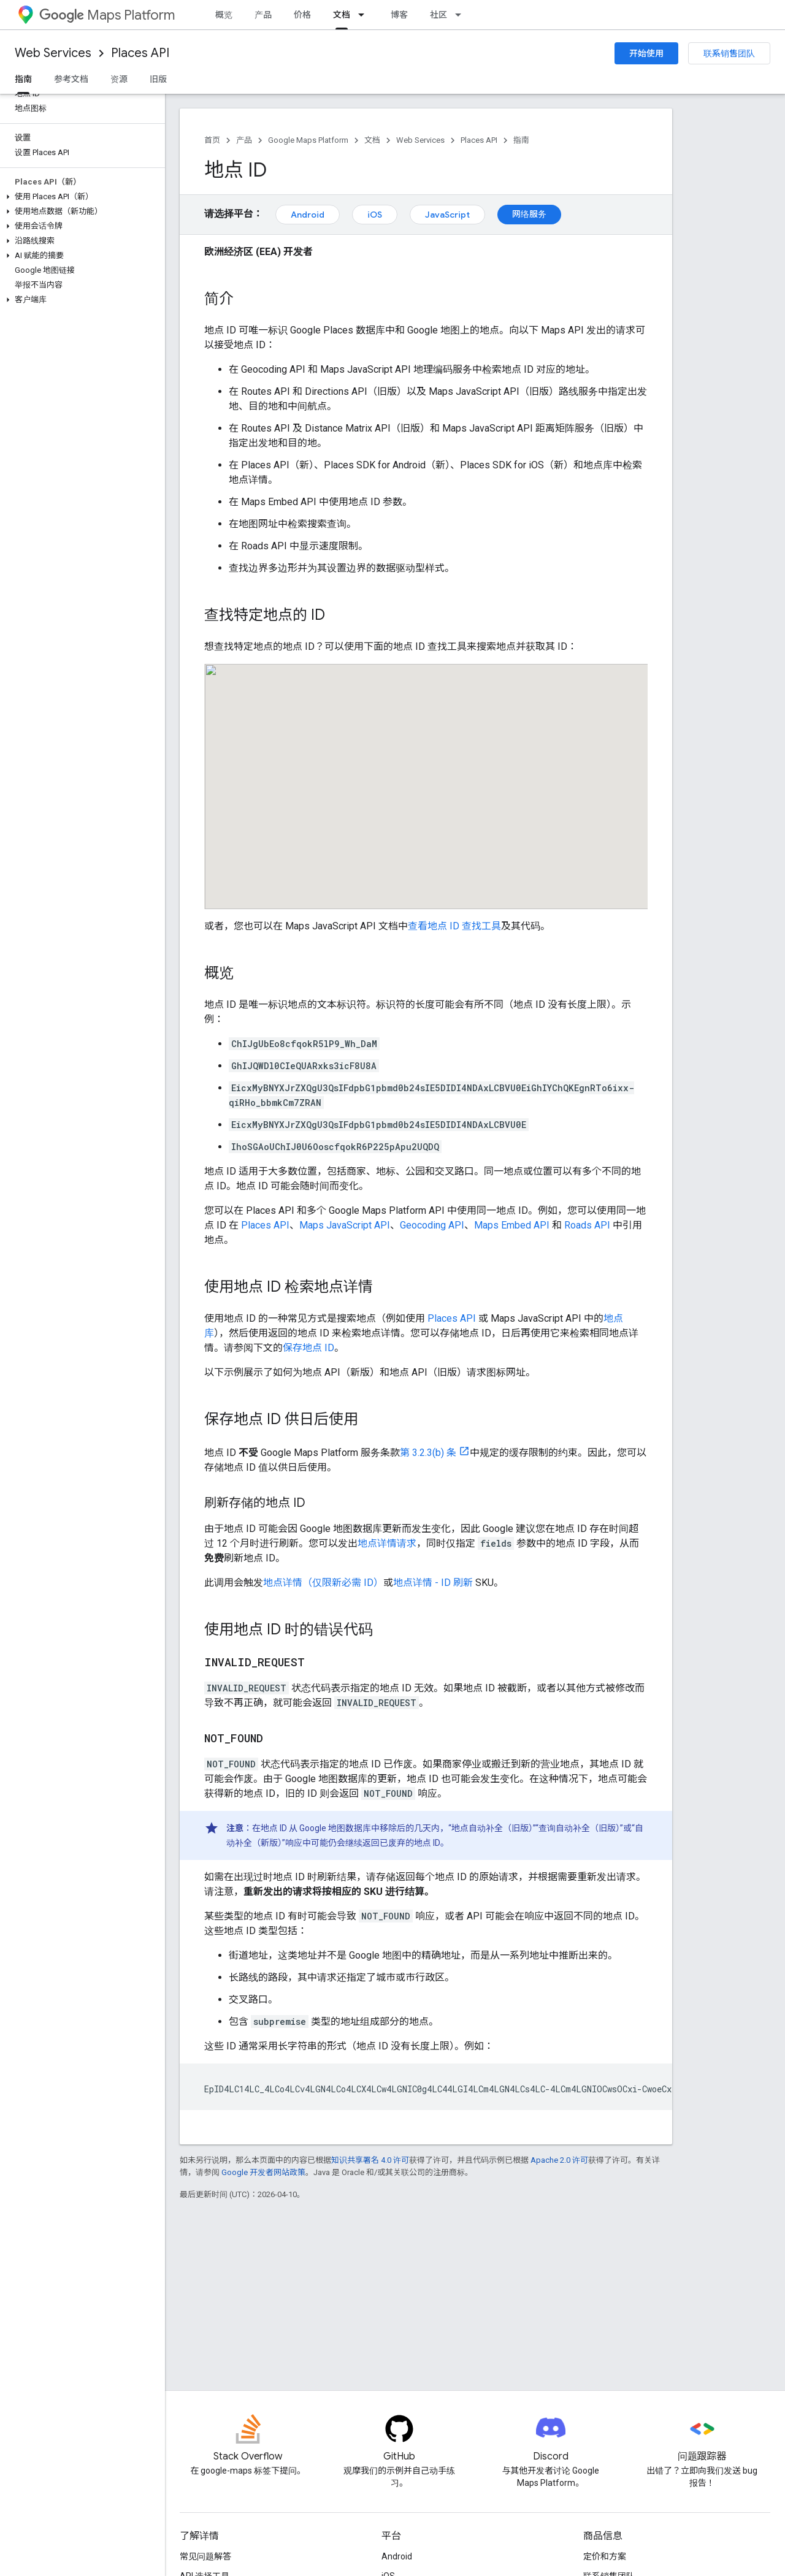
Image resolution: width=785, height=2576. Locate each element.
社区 (438, 14)
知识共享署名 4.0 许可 (370, 2160)
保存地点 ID (308, 1348)
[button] (80, 196)
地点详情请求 (387, 1543)
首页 (212, 140)
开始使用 (646, 53)
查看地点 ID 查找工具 (454, 926)
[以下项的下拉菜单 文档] (365, 14)
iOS (374, 214)
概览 (223, 14)
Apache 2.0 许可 (559, 2160)
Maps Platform (107, 15)
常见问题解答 (205, 2556)
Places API (140, 53)
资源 (119, 79)
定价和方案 (604, 2556)
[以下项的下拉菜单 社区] (462, 14)
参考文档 (71, 79)
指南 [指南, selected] (23, 79)
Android (307, 214)
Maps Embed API (512, 1225)
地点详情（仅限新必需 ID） (323, 1582)
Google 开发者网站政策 (263, 2172)
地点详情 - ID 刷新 (433, 1582)
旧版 (158, 79)
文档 (372, 140)
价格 (302, 14)
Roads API (587, 1225)
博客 (399, 14)
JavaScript (447, 214)
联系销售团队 (729, 53)
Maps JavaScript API (344, 1225)
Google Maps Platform (308, 140)
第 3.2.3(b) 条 (428, 1452)
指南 (521, 140)
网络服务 (529, 213)
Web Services (53, 53)
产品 (263, 14)
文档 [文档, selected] (341, 14)
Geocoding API (432, 1225)
